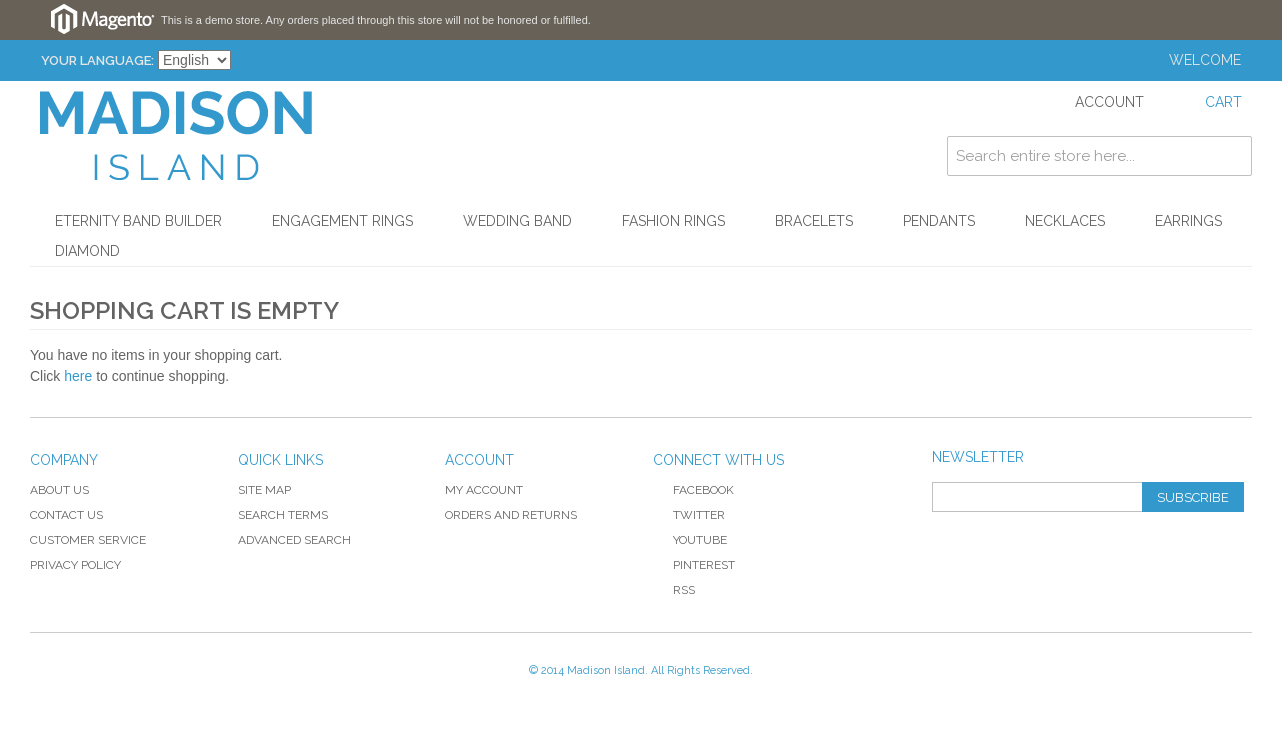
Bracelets (814, 221)
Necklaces (1065, 221)
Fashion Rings (673, 221)
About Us (59, 490)
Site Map (264, 490)
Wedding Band (517, 221)
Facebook (693, 490)
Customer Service (88, 540)
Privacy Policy (75, 565)
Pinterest (694, 565)
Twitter (689, 515)
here (78, 376)
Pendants (939, 221)
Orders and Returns (511, 515)
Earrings (1188, 221)
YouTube (690, 540)
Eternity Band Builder (138, 221)
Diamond (87, 251)
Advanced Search (294, 540)
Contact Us (66, 515)
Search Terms (283, 515)
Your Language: (97, 60)
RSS (674, 590)
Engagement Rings (342, 221)
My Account (484, 490)
